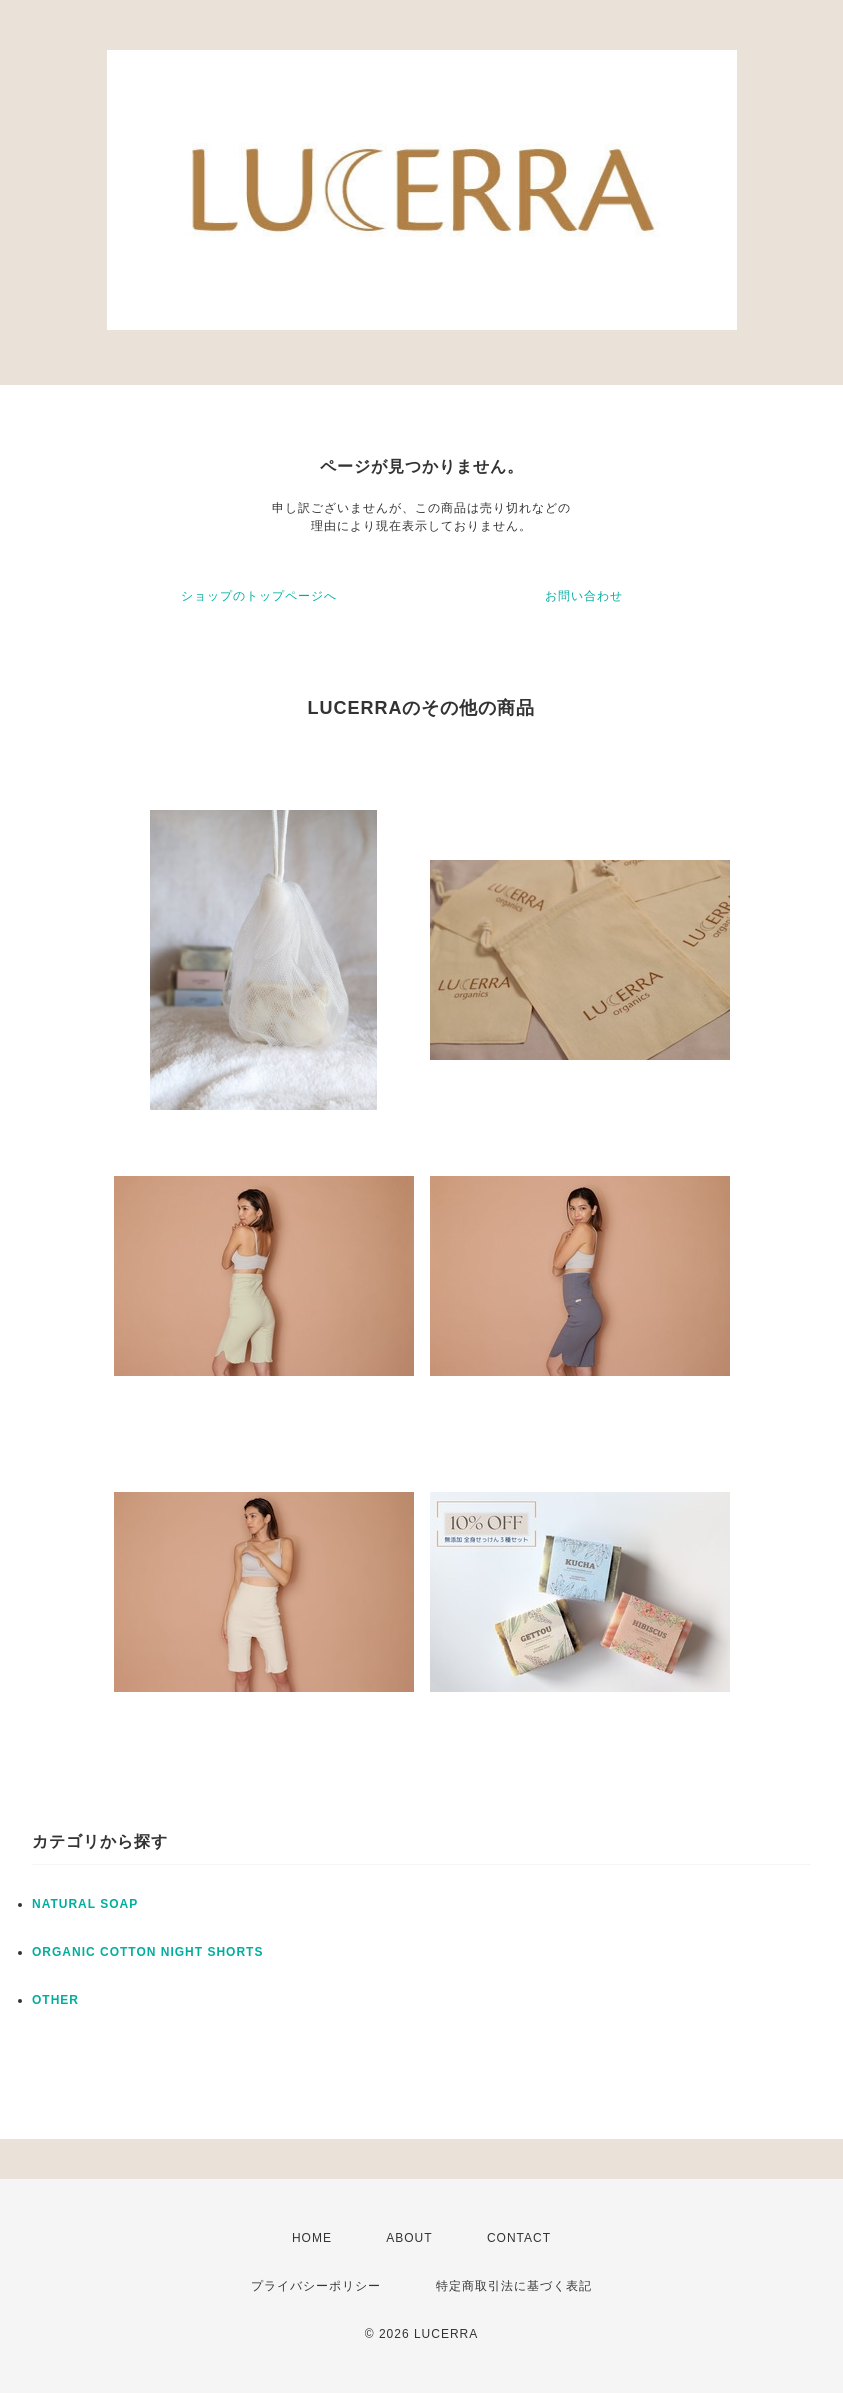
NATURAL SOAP (85, 1904)
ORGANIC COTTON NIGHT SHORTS (147, 1952)
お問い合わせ (584, 596)
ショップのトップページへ (259, 596)
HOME (312, 2238)
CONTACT (519, 2238)
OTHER (55, 2000)
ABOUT (409, 2238)
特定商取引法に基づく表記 (514, 2286)
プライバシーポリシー (316, 2286)
